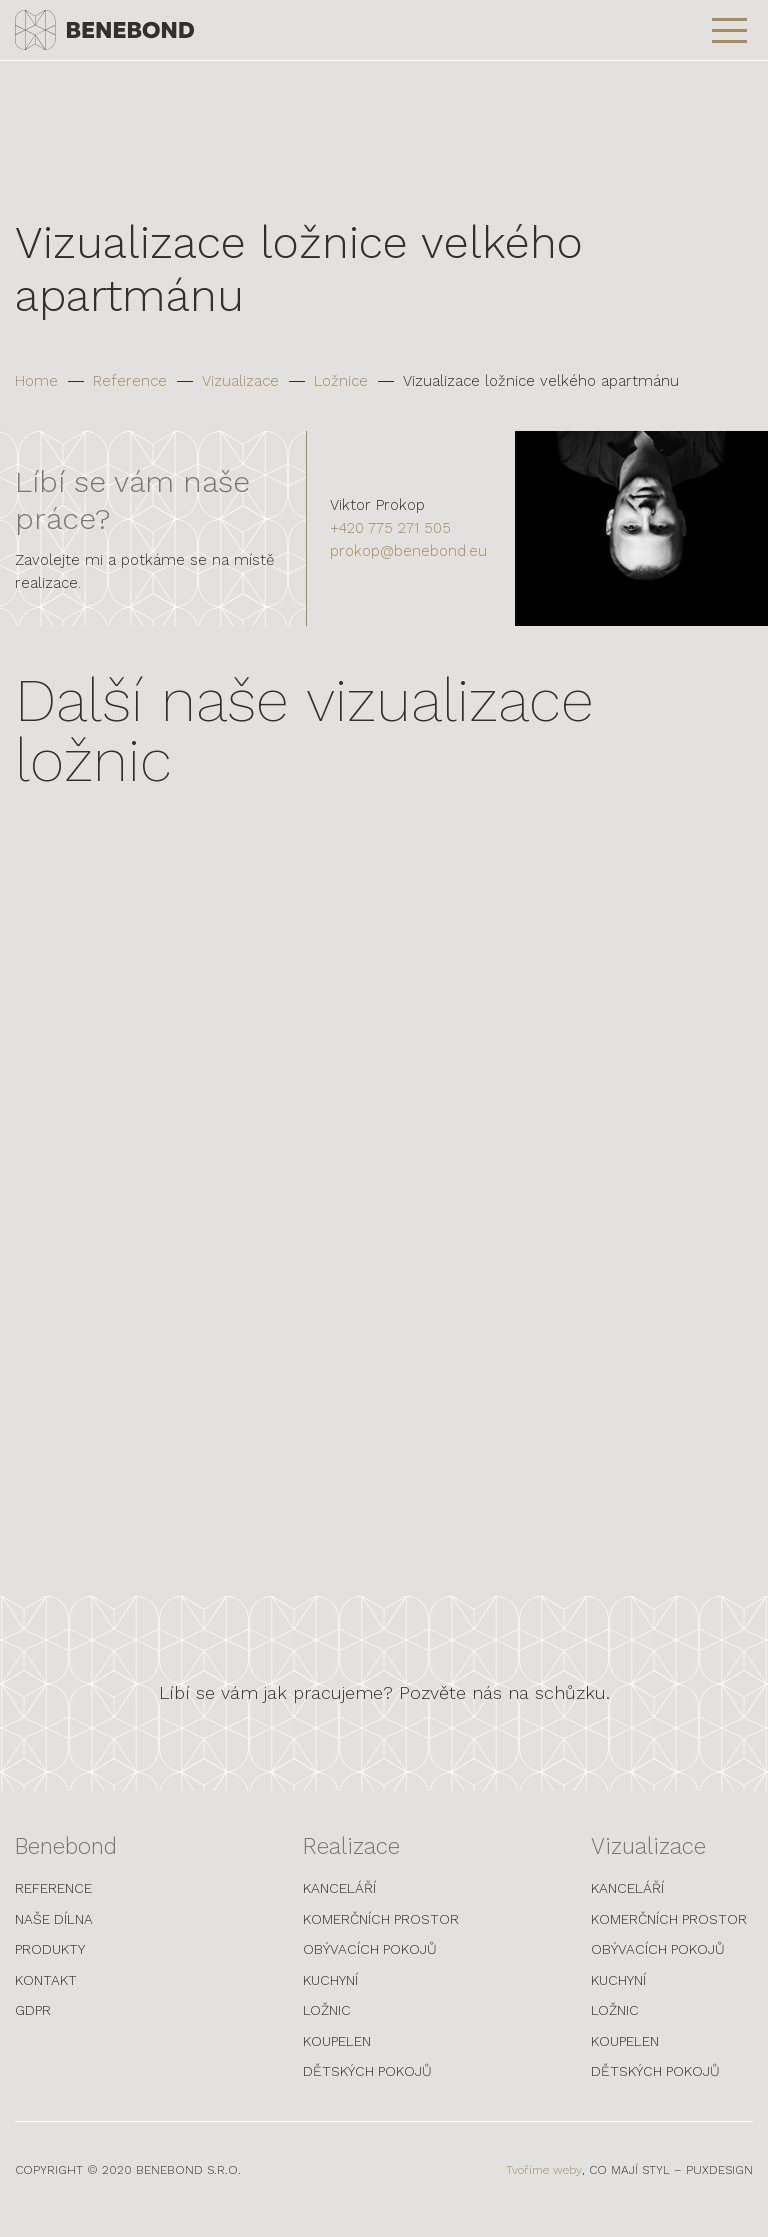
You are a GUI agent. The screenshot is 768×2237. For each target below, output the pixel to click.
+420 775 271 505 (390, 528)
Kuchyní (330, 1997)
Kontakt (46, 1997)
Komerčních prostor (381, 1936)
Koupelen (337, 2058)
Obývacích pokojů (370, 1966)
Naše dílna (54, 1936)
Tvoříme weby (544, 2187)
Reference (130, 381)
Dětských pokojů (367, 2088)
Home (36, 381)
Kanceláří (339, 1905)
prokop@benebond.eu (408, 551)
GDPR (33, 2027)
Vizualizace (240, 381)
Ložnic (327, 2027)
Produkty (50, 1966)
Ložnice (341, 381)
